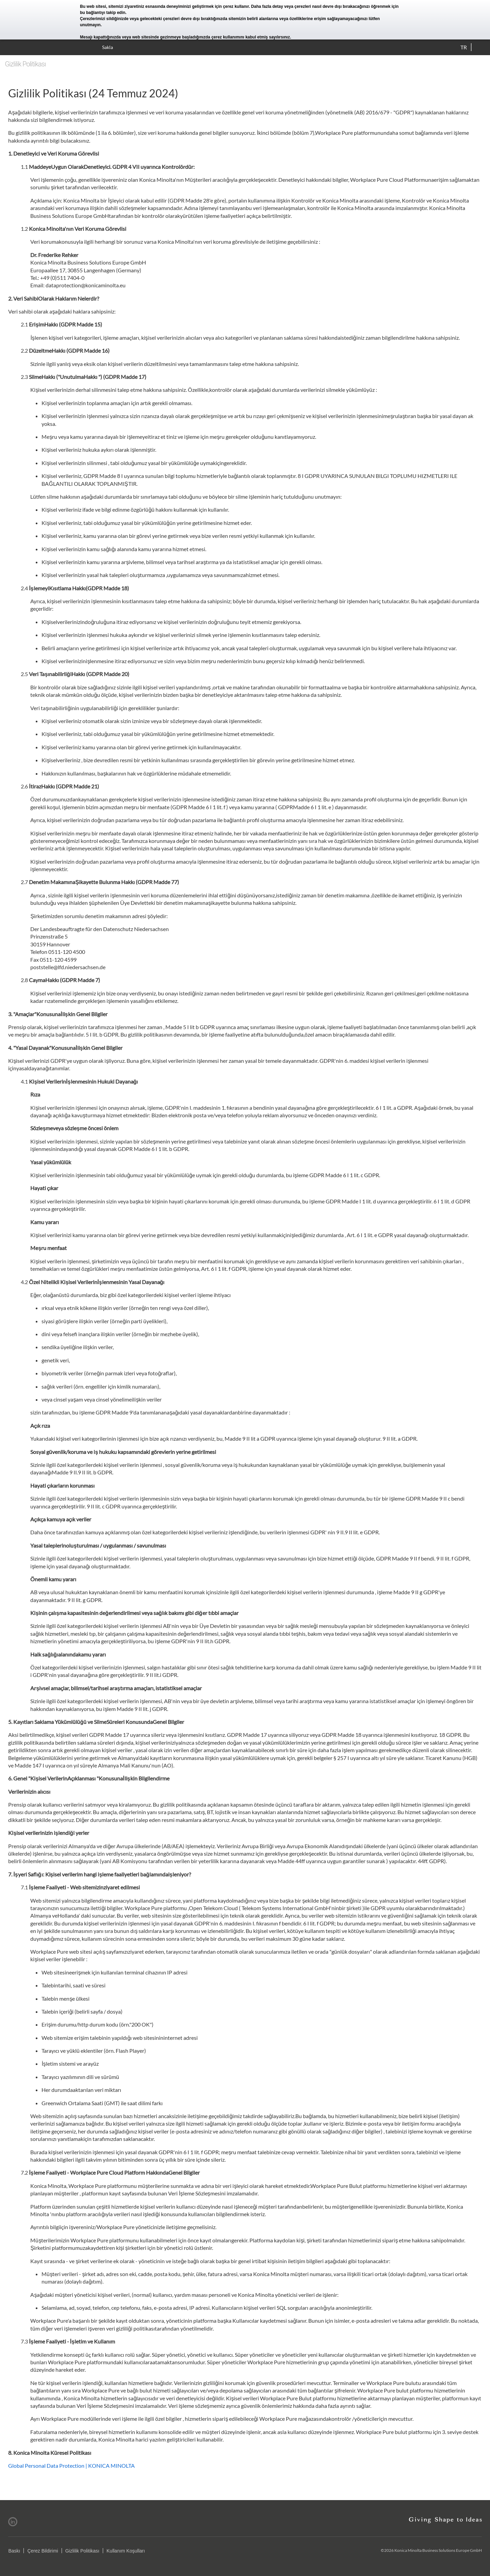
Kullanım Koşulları (126, 2551)
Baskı (14, 2551)
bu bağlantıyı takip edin (102, 12)
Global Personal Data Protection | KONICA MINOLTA (71, 2465)
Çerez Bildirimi (42, 2551)
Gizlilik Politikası (82, 2551)
